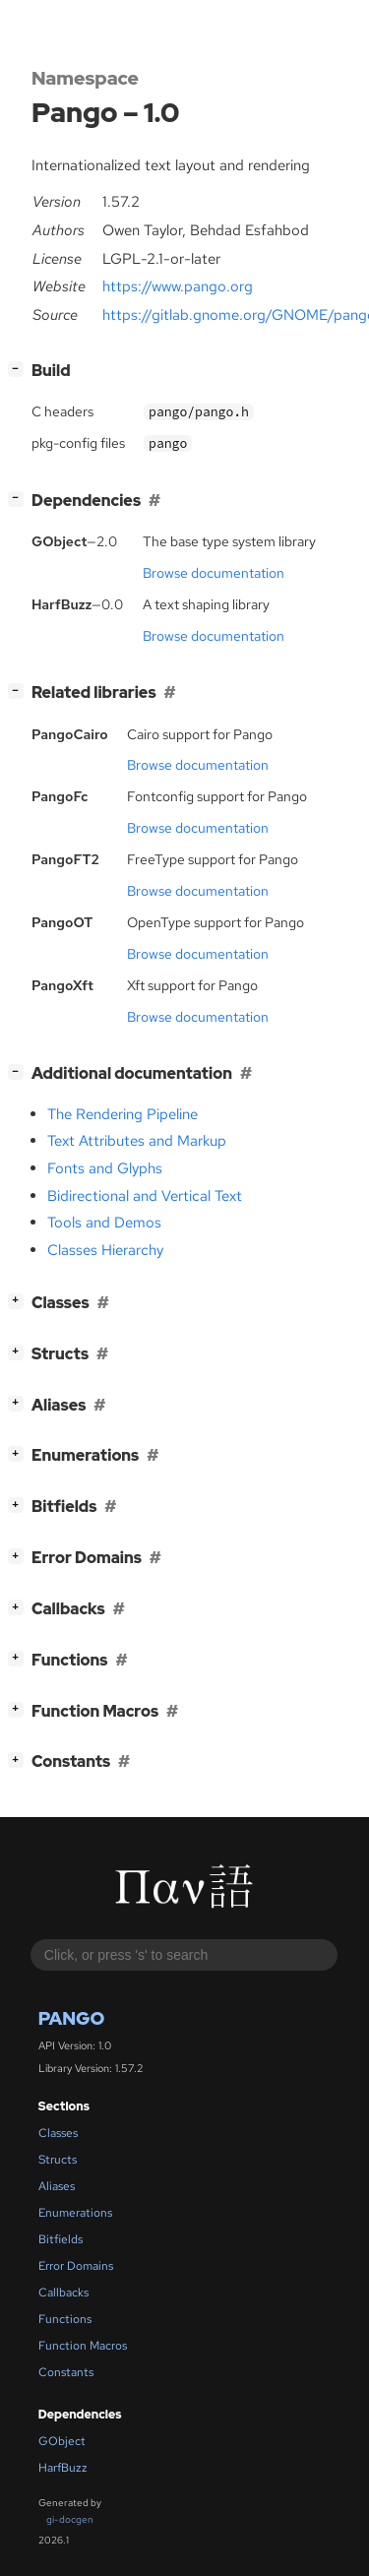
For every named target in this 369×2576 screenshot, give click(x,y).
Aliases (56, 2186)
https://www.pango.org (177, 286)
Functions (65, 2319)
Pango (71, 2018)
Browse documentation (213, 573)
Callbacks (63, 2292)
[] (19, 368)
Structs (57, 2160)
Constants (65, 2372)
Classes (58, 2133)
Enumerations (75, 2213)
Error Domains (75, 2266)
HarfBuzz (63, 2468)
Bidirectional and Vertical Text (144, 1196)
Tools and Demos (104, 1222)
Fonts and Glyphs (104, 1168)
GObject (62, 2441)
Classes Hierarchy (105, 1250)
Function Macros (82, 2346)
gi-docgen (69, 2519)
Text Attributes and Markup (136, 1141)
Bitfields (60, 2239)
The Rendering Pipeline (122, 1114)
